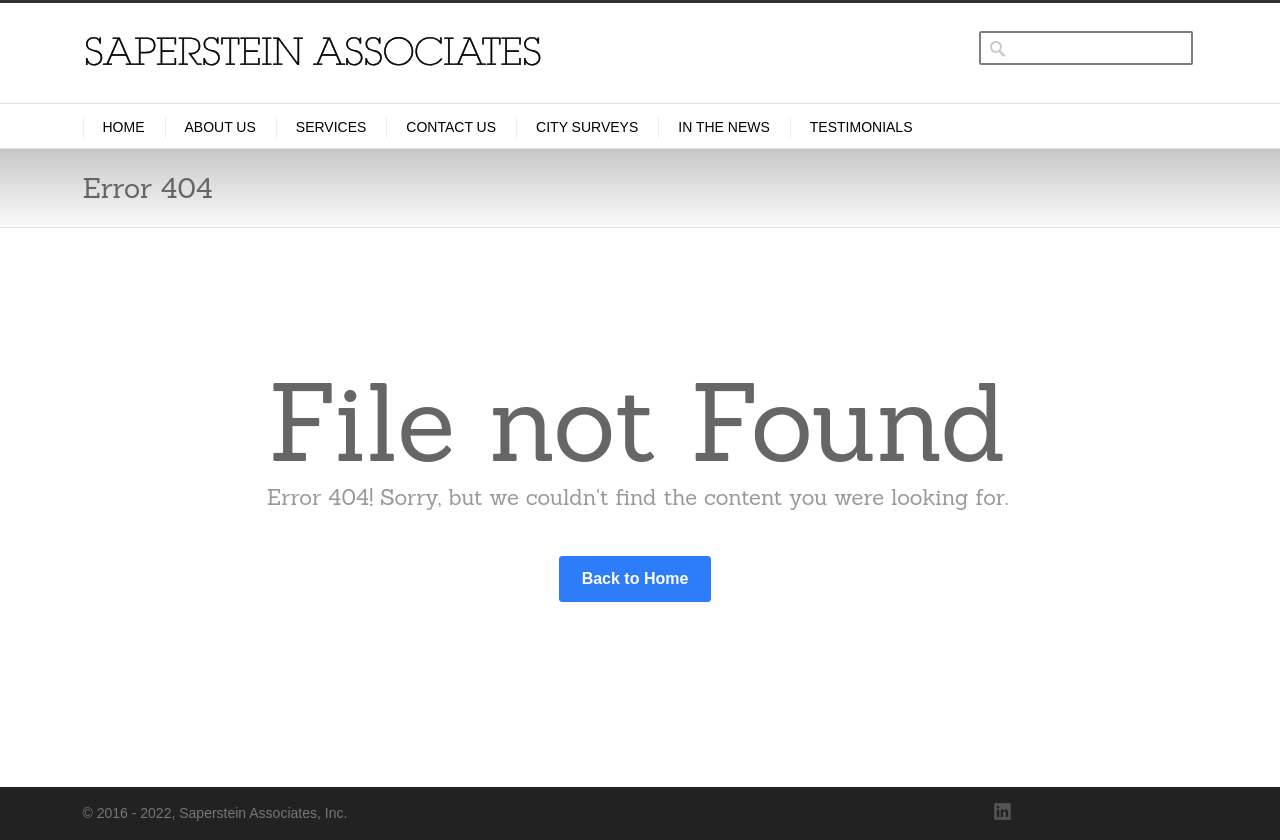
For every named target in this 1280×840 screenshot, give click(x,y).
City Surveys (587, 127)
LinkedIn (1003, 812)
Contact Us (451, 127)
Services (331, 127)
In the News (724, 127)
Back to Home (635, 578)
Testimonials (861, 127)
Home (124, 127)
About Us (220, 127)
